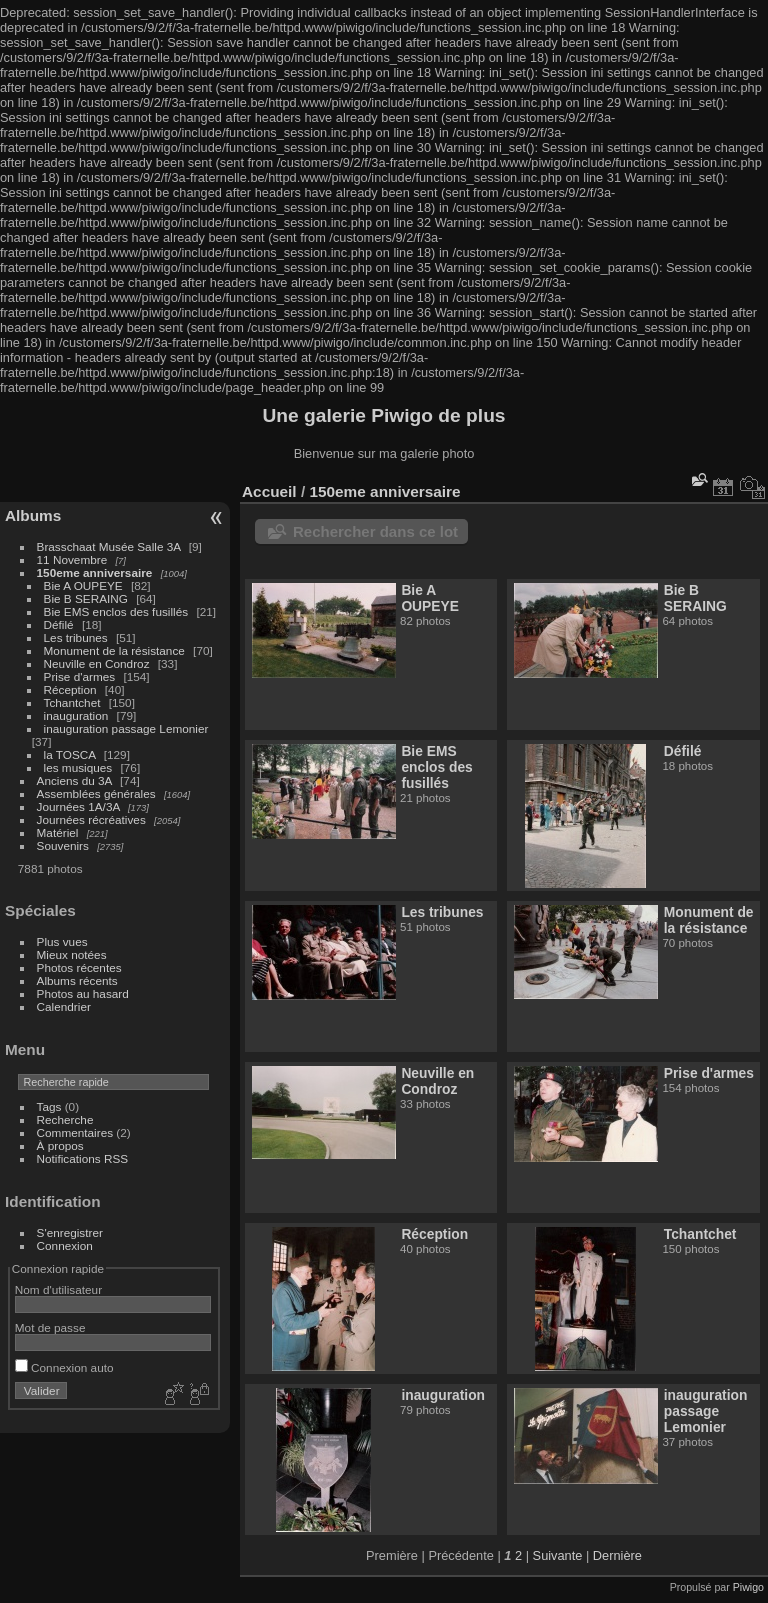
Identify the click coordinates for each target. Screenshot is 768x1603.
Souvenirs (63, 845)
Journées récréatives (91, 819)
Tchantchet (72, 702)
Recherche (65, 1119)
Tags (49, 1106)
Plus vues (62, 941)
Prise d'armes (80, 676)
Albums (33, 515)
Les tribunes (76, 637)
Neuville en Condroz (97, 663)
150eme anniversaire (95, 572)
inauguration (76, 715)
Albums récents (77, 980)
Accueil (269, 491)
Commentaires (75, 1132)
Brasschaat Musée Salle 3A (109, 546)
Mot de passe (50, 1327)
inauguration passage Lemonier (126, 728)
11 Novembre (72, 559)
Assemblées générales (96, 793)
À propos (60, 1145)
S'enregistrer (70, 1232)
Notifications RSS (83, 1158)
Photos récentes (79, 967)
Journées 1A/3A (78, 806)
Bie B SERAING (86, 598)
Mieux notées (72, 954)
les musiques (78, 767)
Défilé (59, 624)
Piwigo (748, 1587)
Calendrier (64, 1006)
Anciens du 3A (74, 780)
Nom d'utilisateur (58, 1289)
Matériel (58, 832)
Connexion (65, 1245)
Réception (70, 689)
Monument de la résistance (114, 650)
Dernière (617, 1555)
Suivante (558, 1555)
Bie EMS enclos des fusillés (116, 611)
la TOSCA (70, 754)
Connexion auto (64, 1367)
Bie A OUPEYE (83, 585)
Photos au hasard (83, 993)
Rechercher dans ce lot (375, 531)
